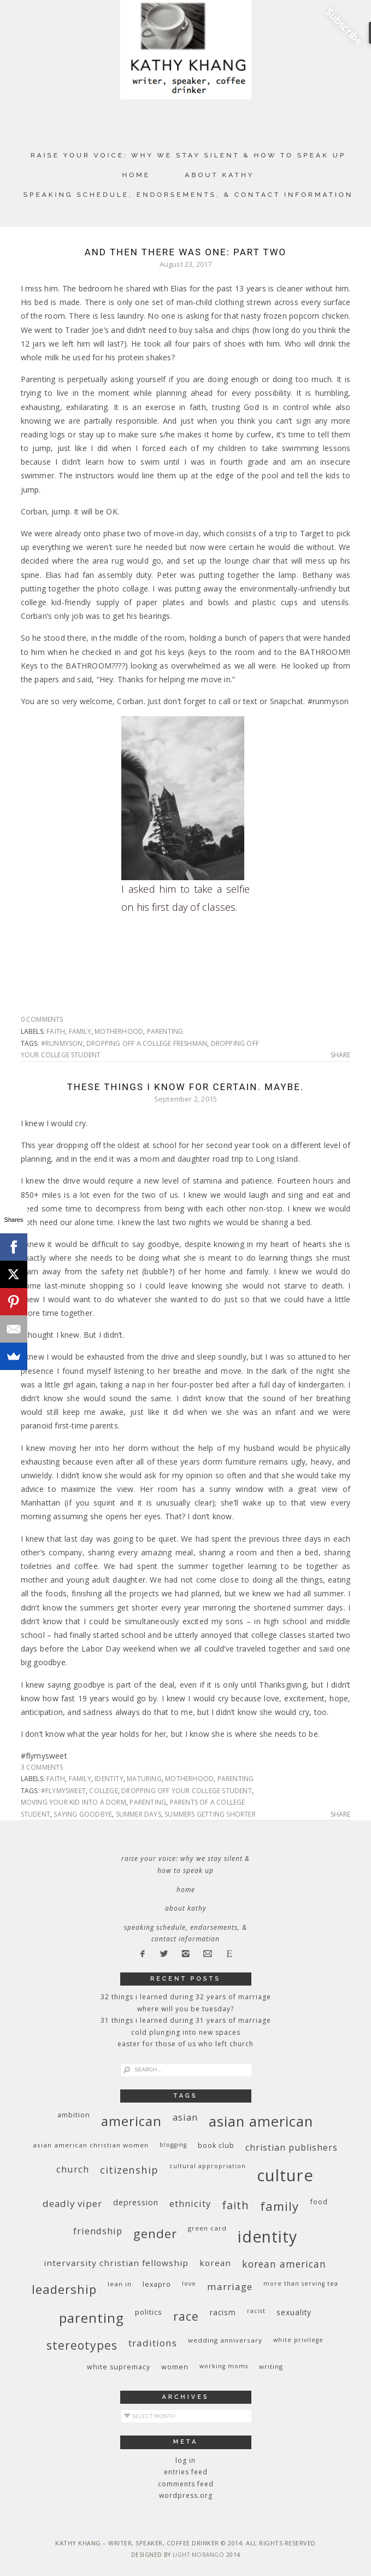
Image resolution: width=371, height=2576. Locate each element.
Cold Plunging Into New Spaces (185, 2032)
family (80, 1031)
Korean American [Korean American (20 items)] (284, 2263)
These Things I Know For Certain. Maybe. (185, 1086)
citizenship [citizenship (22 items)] (129, 2169)
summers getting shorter (210, 1814)
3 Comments (42, 1767)
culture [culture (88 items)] (285, 2175)
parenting (165, 1031)
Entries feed (186, 2472)
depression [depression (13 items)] (135, 2202)
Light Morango (199, 2555)
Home (136, 175)
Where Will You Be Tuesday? (185, 2008)
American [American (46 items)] (131, 2121)
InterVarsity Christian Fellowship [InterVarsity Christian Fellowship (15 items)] (116, 2262)
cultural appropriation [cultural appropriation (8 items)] (207, 2166)
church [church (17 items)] (72, 2169)
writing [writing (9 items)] (271, 2366)
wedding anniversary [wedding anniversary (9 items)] (225, 2340)
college (103, 1790)
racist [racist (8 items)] (256, 2311)
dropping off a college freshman (146, 1043)
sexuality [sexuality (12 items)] (293, 2312)
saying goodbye (83, 1814)
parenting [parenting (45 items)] (91, 2318)
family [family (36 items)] (279, 2206)
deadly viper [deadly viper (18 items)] (72, 2203)
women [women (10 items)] (175, 2367)
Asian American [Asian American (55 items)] (261, 2121)
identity (109, 1778)
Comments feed (186, 2484)
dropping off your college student (186, 1790)
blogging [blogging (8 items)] (173, 2144)
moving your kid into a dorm (73, 1802)
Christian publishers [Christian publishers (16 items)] (291, 2147)
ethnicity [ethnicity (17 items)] (190, 2203)
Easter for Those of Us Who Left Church (185, 2043)
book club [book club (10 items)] (216, 2145)
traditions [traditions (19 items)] (152, 2343)
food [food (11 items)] (319, 2201)
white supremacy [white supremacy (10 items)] (118, 2367)
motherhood (119, 1031)
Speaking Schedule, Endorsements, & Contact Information (188, 194)
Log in (185, 2460)
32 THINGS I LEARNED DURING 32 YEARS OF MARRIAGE (186, 1996)
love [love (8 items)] (189, 2283)
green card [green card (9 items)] (207, 2228)
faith (55, 1031)
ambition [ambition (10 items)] (73, 2115)
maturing (144, 1778)
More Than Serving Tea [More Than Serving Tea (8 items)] (300, 2283)
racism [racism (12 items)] (223, 2312)
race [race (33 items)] (186, 2316)
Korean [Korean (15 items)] (215, 2262)
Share (341, 1055)
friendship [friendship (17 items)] (97, 2230)
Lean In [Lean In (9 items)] (120, 2284)
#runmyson (62, 1043)
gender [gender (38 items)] (155, 2233)
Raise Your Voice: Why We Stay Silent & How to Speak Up (188, 155)
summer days (138, 1814)
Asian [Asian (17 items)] (185, 2117)
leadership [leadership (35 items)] (64, 2289)
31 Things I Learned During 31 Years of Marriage (186, 2020)
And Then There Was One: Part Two (186, 252)
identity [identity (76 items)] (267, 2236)
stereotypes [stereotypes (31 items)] (81, 2345)
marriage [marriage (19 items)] (229, 2286)
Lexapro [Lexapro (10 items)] (157, 2284)
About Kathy (219, 175)
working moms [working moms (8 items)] (223, 2366)
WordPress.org (186, 2495)
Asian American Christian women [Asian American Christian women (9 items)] (91, 2145)
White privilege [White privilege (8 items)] (298, 2340)
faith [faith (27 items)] (235, 2205)
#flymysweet (63, 1790)
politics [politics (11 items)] (148, 2312)
